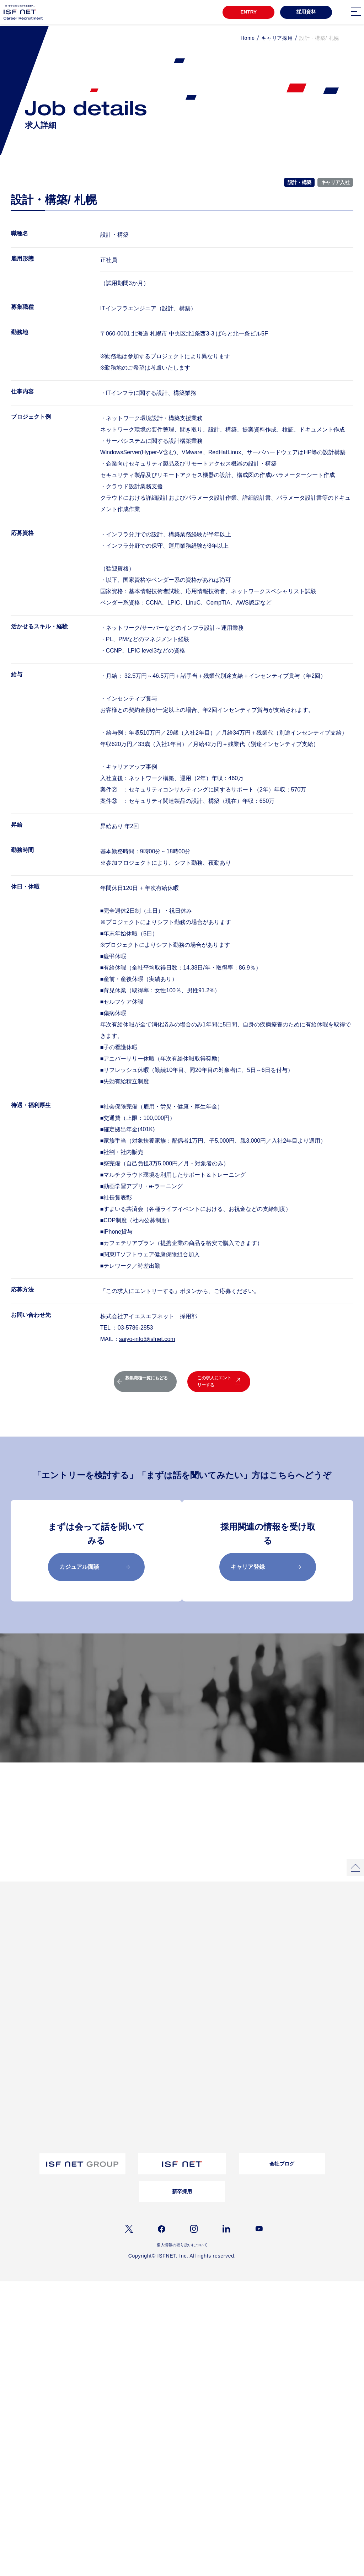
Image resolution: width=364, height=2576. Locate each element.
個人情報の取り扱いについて (182, 2287)
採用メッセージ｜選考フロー (36, 2104)
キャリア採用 (277, 38)
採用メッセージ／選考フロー (180, 1748)
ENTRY (246, 13)
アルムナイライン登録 (29, 2151)
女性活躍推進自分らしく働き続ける (171, 1969)
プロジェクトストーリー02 (105, 1976)
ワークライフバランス (29, 2039)
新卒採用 (182, 2234)
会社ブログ (282, 2206)
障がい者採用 (21, 2132)
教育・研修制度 (23, 2020)
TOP (14, 1955)
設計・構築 (299, 182)
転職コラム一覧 (165, 2020)
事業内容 (87, 2039)
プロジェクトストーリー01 (105, 1967)
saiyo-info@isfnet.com (147, 1339)
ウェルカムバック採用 (29, 2142)
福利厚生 (16, 2030)
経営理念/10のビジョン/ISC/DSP (110, 2030)
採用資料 (306, 13)
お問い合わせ (234, 2030)
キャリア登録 (266, 1567)
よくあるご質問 (305, 2135)
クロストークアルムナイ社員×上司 (170, 1983)
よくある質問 (234, 2020)
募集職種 (246, 1713)
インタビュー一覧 (238, 1967)
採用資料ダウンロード (171, 2055)
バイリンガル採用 (25, 2123)
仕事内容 (87, 2048)
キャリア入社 (335, 182)
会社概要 (87, 2020)
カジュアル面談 (94, 1567)
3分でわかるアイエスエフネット (39, 1967)
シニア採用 (19, 2160)
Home (248, 38)
